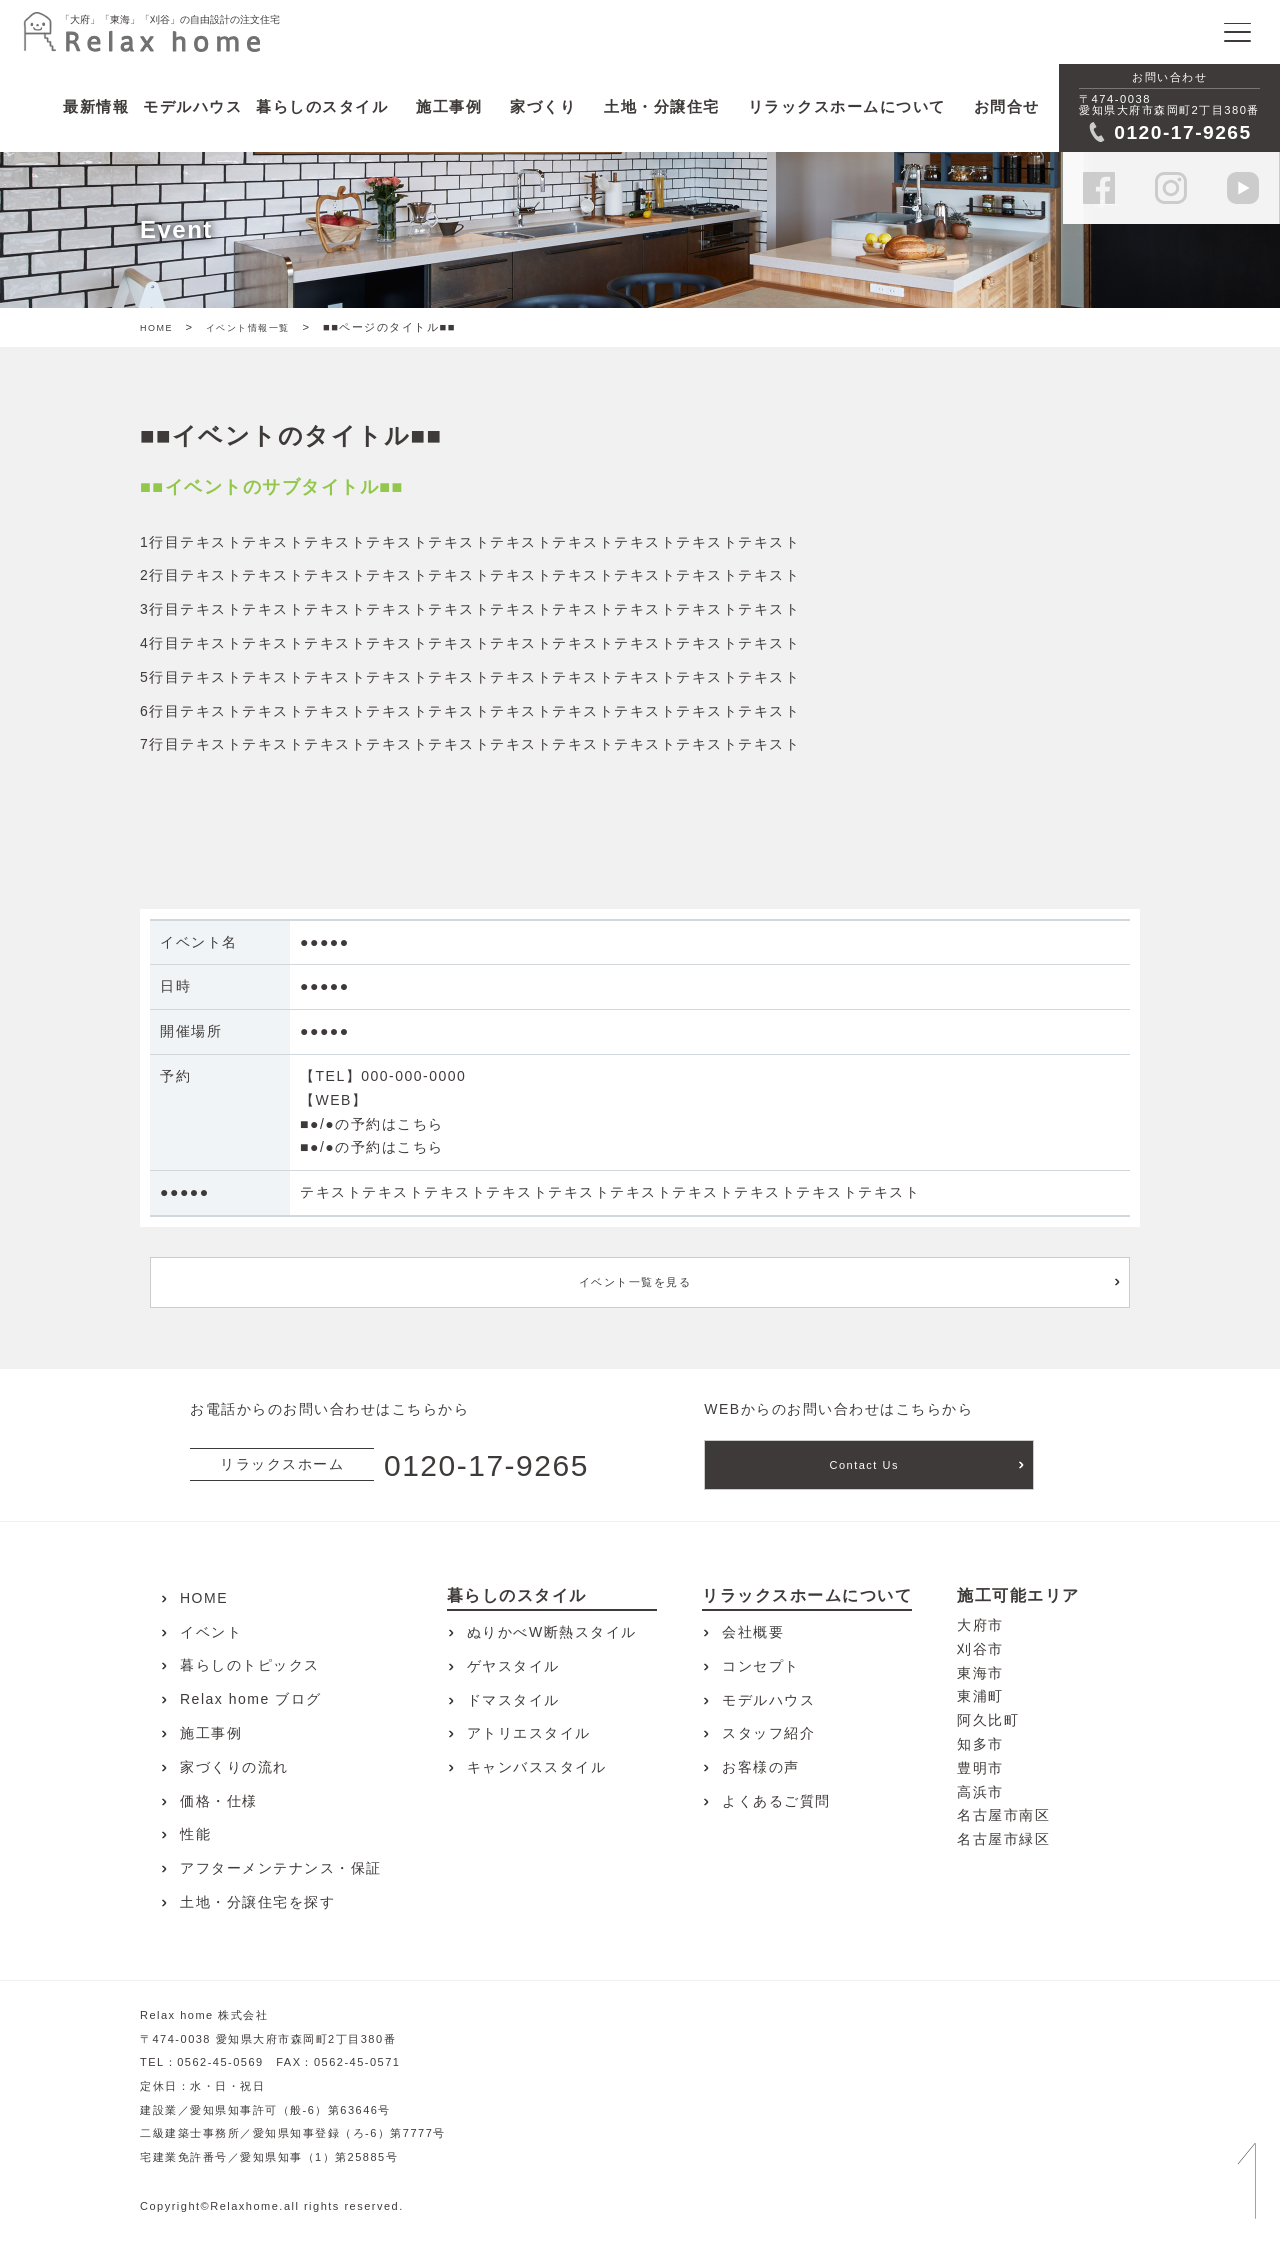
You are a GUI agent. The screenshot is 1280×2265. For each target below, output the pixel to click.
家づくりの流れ (234, 1767)
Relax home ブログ (251, 1699)
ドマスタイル (513, 1700)
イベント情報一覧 (248, 328)
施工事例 (449, 106)
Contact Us (864, 1465)
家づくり (543, 106)
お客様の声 (761, 1767)
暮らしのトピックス (250, 1665)
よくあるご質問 (776, 1801)
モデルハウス (768, 1700)
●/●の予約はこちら (377, 1124)
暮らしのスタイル (322, 106)
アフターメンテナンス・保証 (281, 1868)
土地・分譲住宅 (662, 106)
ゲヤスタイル (513, 1666)
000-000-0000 (413, 1076)
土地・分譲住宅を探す (257, 1902)
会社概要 (753, 1632)
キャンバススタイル (537, 1767)
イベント (211, 1632)
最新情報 (96, 106)
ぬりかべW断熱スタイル (552, 1632)
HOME (156, 328)
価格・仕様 (219, 1801)
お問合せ (1007, 106)
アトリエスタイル (529, 1733)
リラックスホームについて (847, 106)
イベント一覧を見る (635, 1282)
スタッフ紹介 (768, 1733)
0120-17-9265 (486, 1465)
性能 (195, 1834)
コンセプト (761, 1666)
